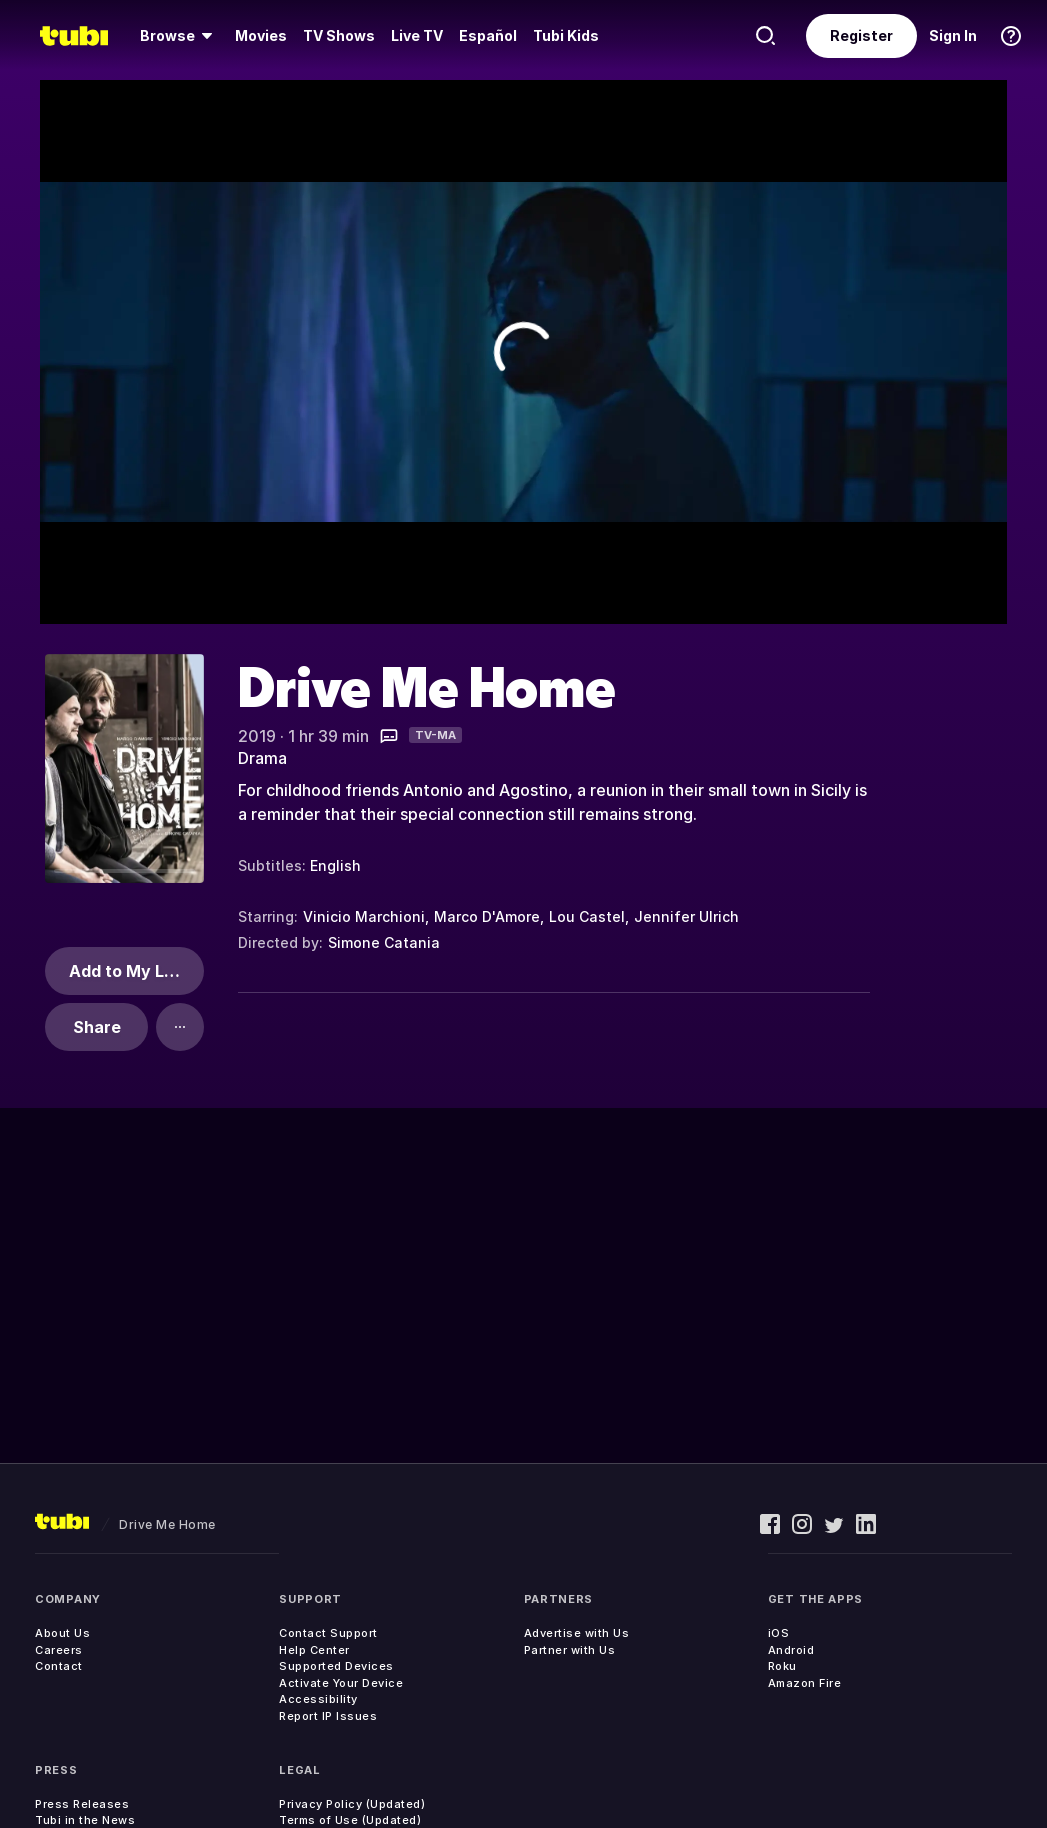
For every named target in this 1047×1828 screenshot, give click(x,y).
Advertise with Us (577, 1633)
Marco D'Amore (487, 916)
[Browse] (179, 36)
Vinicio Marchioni (364, 916)
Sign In (953, 35)
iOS (779, 1633)
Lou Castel (587, 916)
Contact (59, 1666)
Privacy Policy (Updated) (352, 1804)
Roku (782, 1666)
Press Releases (82, 1804)
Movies (261, 35)
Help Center (314, 1650)
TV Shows (339, 35)
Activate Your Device (341, 1683)
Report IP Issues (328, 1716)
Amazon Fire (805, 1683)
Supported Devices (336, 1666)
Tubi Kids (566, 35)
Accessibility (318, 1699)
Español (488, 35)
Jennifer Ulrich (686, 916)
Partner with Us (570, 1650)
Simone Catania (384, 942)
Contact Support (328, 1633)
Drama (262, 758)
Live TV (417, 35)
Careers (59, 1650)
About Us (62, 1633)
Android (791, 1650)
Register (861, 35)
